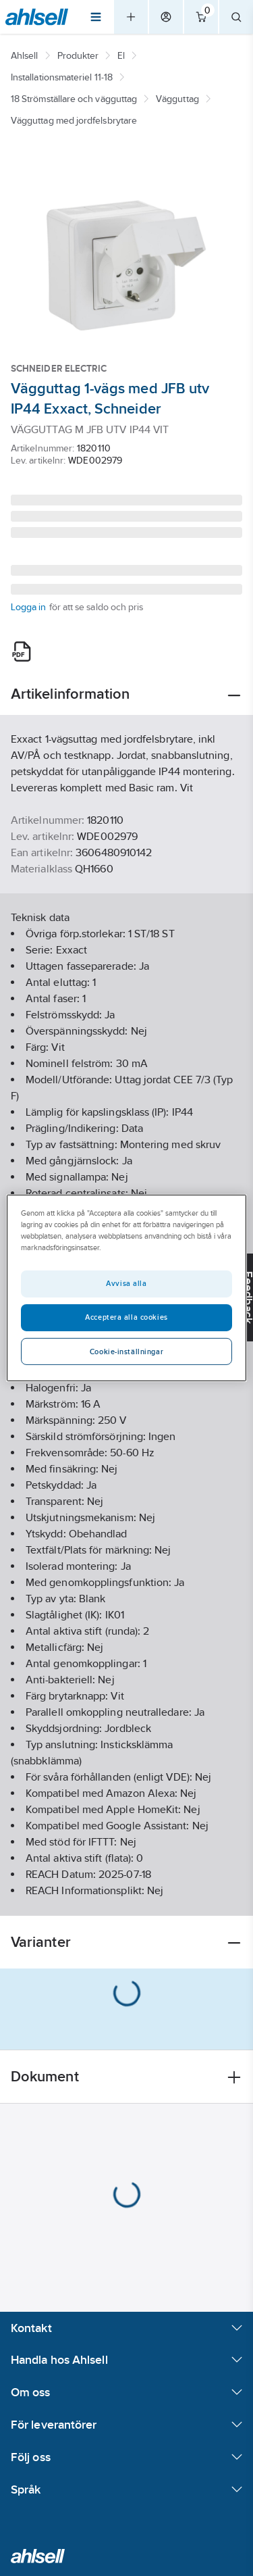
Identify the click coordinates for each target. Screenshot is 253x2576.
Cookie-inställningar (126, 1351)
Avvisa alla (126, 1283)
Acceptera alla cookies (126, 1317)
